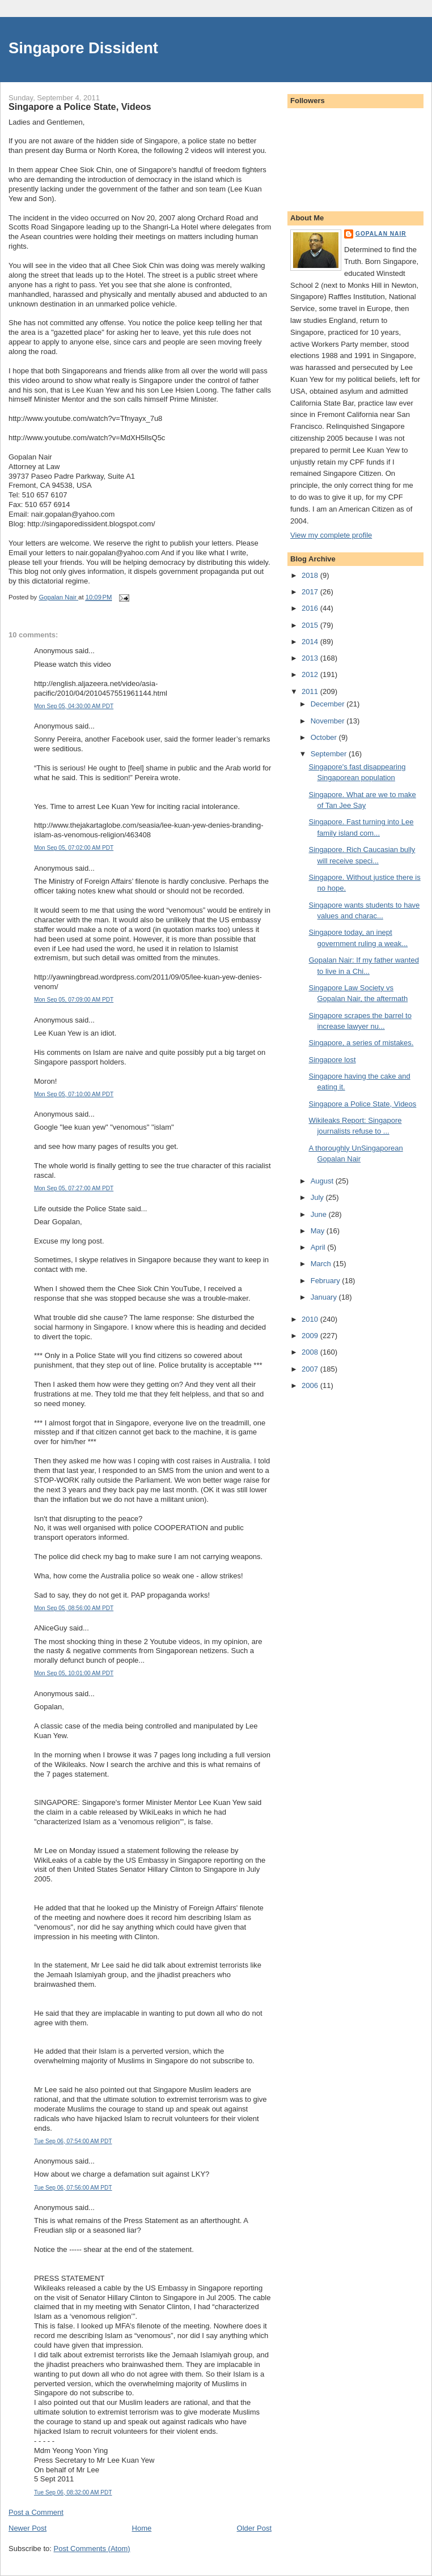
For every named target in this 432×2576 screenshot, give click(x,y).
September (330, 754)
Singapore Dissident (83, 48)
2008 (311, 1352)
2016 (311, 608)
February (326, 1280)
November (329, 721)
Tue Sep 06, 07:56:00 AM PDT (73, 2188)
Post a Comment (36, 2512)
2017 (311, 591)
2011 (311, 691)
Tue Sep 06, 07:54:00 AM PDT (73, 2141)
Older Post (254, 2528)
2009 (311, 1335)
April (319, 1247)
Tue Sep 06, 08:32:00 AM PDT (73, 2492)
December (329, 704)
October (325, 737)
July (318, 1197)
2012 (311, 674)
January (325, 1297)
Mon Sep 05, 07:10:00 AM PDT (73, 1094)
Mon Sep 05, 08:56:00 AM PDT (73, 1608)
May (319, 1231)
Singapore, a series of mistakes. (360, 1042)
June (320, 1214)
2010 (311, 1319)
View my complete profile (331, 535)
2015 (311, 625)
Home (142, 2528)
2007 (311, 1369)
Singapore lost (331, 1059)
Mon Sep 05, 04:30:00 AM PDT (73, 706)
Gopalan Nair (380, 234)
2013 (311, 658)
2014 (311, 641)
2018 (311, 575)
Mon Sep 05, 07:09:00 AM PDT (73, 1000)
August (323, 1181)
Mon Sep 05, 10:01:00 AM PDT (73, 1673)
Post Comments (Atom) (92, 2548)
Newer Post (27, 2528)
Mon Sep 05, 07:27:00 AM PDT (73, 1188)
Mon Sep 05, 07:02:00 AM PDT (73, 848)
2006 (311, 1385)
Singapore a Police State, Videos (362, 1104)
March (322, 1263)
